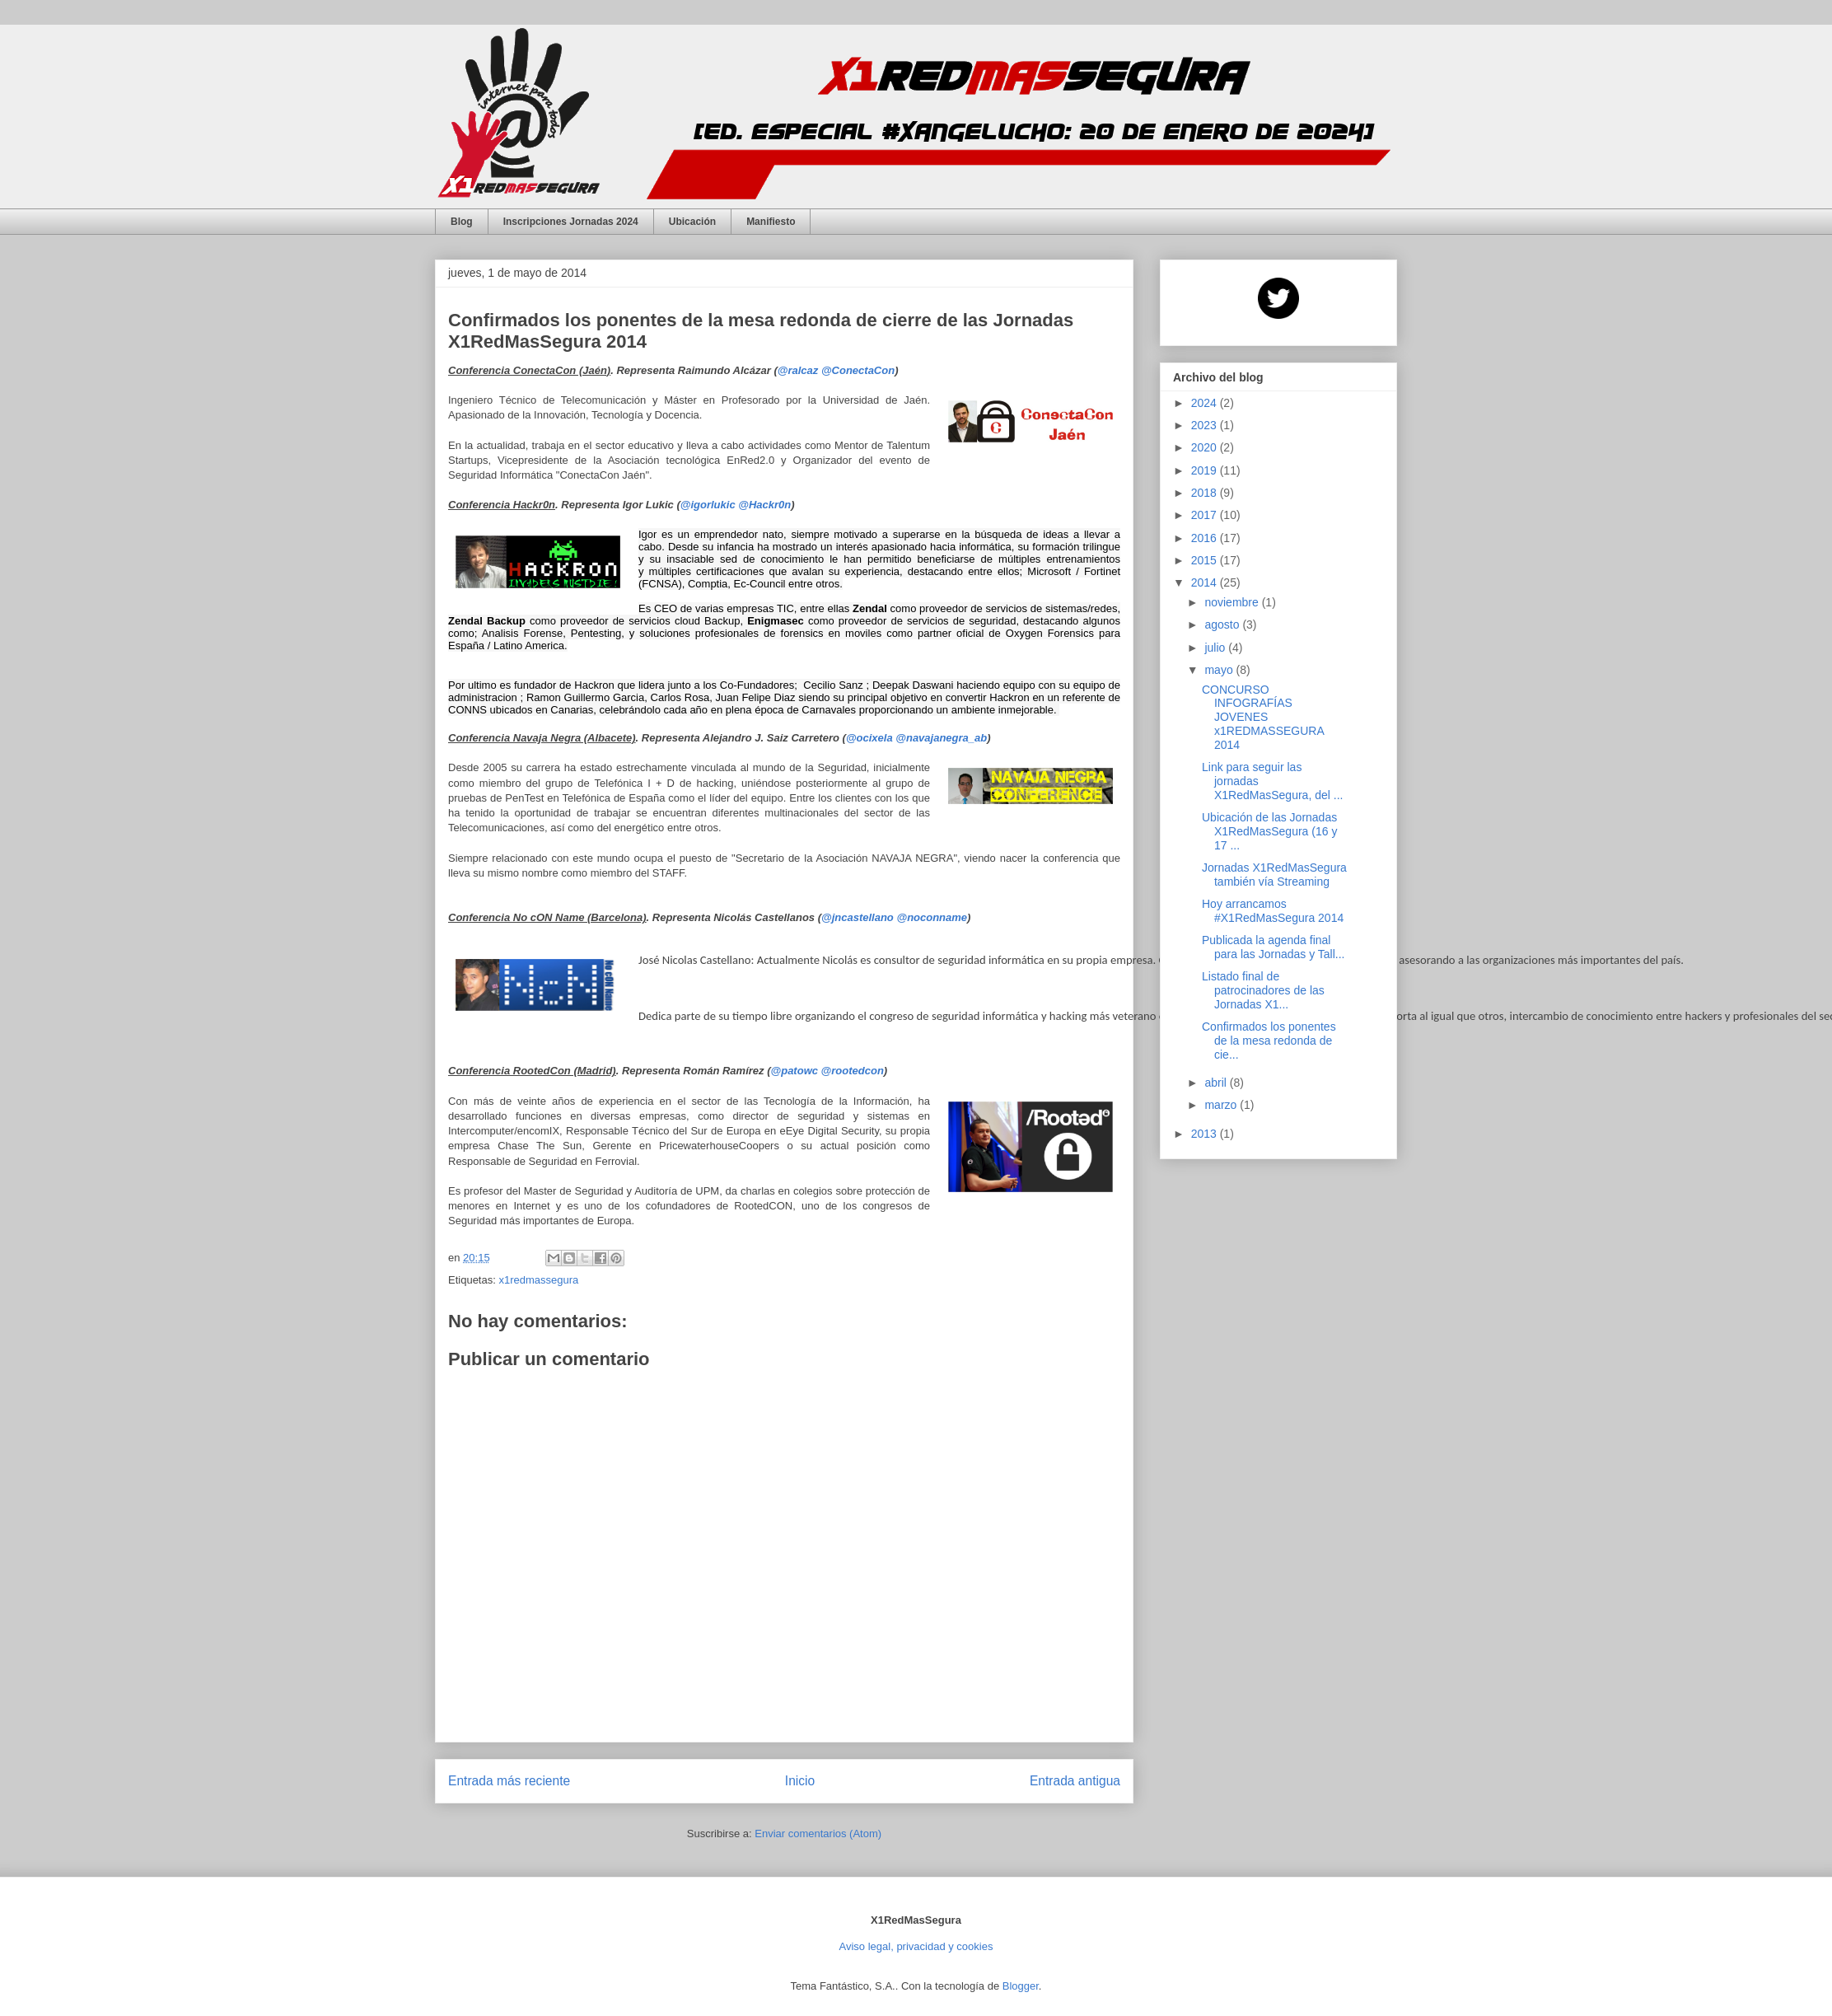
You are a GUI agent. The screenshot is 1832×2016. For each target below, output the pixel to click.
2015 (1205, 560)
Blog (462, 221)
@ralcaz (798, 370)
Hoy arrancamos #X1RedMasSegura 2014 (1273, 910)
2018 (1205, 492)
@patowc (794, 1069)
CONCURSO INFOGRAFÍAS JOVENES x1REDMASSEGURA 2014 (1263, 717)
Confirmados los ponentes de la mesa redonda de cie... (1269, 1040)
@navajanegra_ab (941, 738)
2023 (1205, 425)
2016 (1205, 538)
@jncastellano (857, 917)
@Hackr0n (764, 504)
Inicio (800, 1778)
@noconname (931, 917)
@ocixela (869, 738)
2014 (1205, 582)
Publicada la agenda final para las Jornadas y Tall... (1273, 947)
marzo (1222, 1104)
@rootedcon (852, 1069)
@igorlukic (708, 504)
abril (1216, 1082)
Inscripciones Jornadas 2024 (570, 221)
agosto (1223, 624)
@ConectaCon (858, 370)
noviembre (1232, 602)
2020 (1205, 447)
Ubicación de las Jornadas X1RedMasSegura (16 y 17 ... (1269, 831)
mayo (1220, 669)
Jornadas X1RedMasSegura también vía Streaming (1274, 874)
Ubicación (692, 221)
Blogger (1020, 1983)
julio (1216, 647)
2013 (1205, 1133)
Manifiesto (770, 221)
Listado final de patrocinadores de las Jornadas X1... (1263, 990)
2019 (1205, 470)
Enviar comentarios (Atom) (818, 1832)
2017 (1205, 515)
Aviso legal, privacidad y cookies (916, 1944)
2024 (1205, 402)
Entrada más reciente (509, 1778)
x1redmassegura (538, 1278)
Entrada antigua (1075, 1778)
